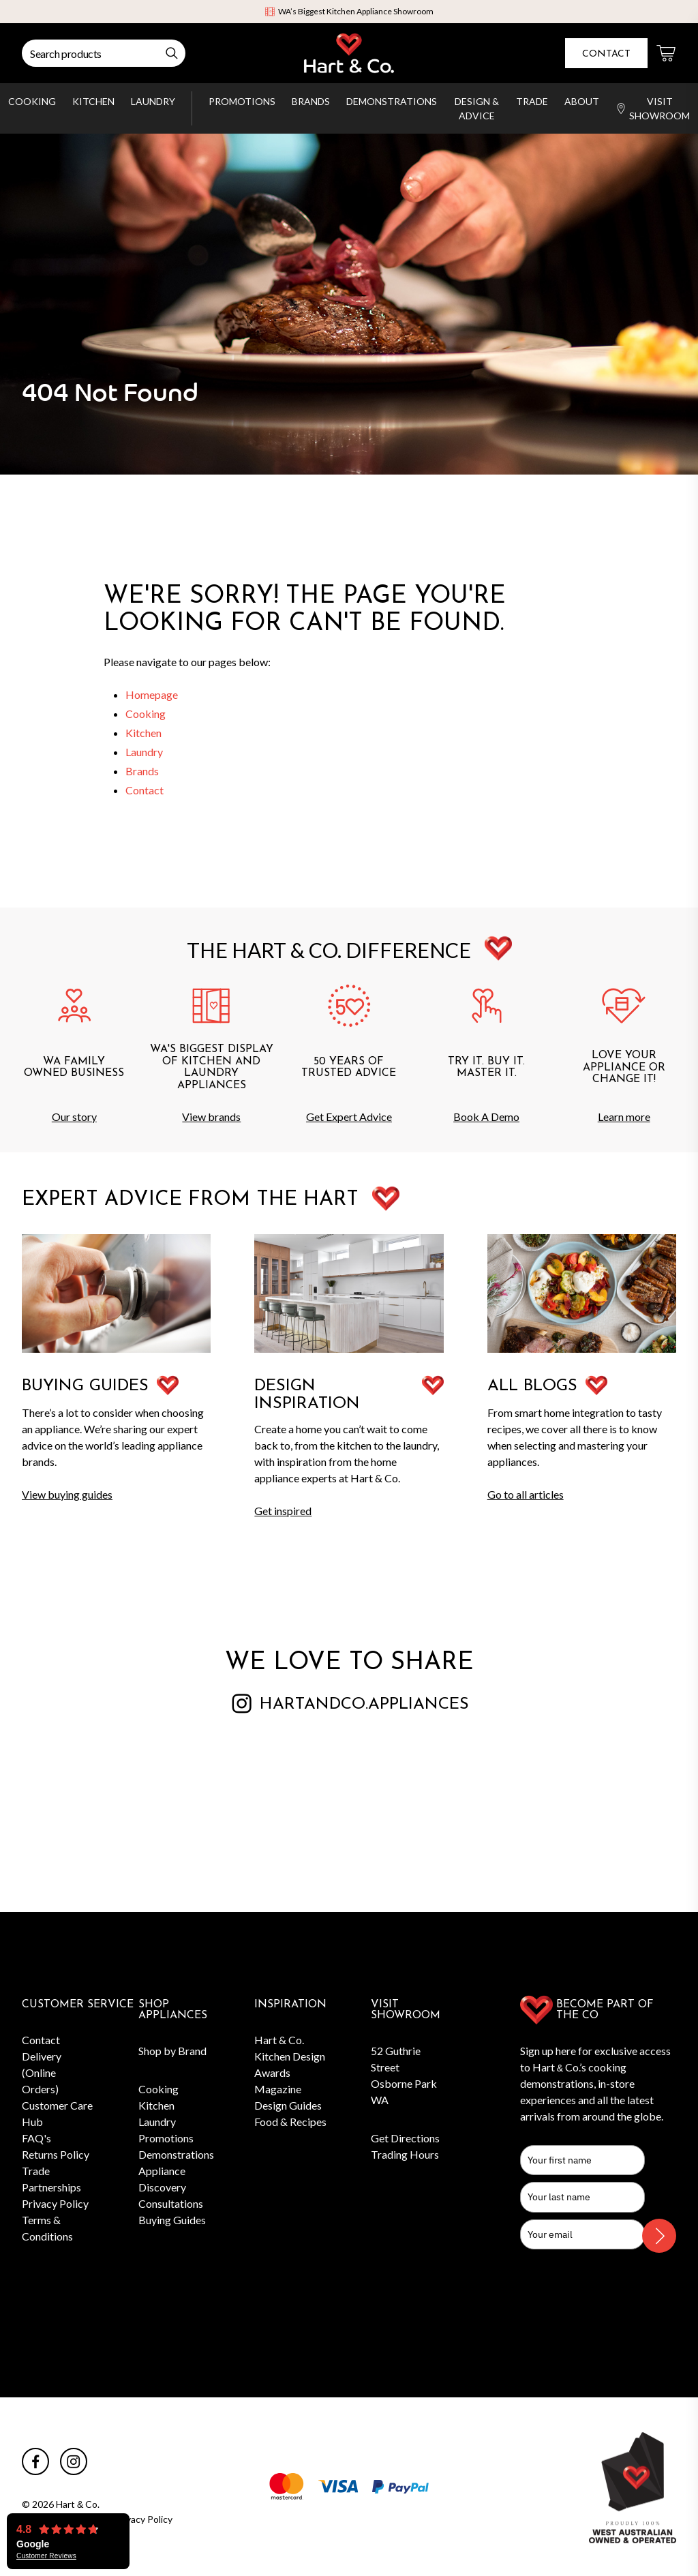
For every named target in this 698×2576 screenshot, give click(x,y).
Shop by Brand (172, 2050)
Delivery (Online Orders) (41, 2072)
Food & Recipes (290, 2121)
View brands (211, 1116)
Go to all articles (525, 1494)
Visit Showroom (653, 108)
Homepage (151, 694)
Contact (606, 54)
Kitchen (93, 101)
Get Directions (405, 2137)
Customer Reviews (46, 2556)
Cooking (32, 101)
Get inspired (283, 1510)
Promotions (242, 101)
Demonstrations (391, 101)
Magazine (277, 2088)
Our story (74, 1116)
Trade (532, 101)
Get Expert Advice (349, 1116)
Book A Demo (486, 1116)
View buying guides (67, 1494)
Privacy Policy (55, 2203)
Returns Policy (55, 2154)
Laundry (153, 101)
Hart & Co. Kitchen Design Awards (289, 2056)
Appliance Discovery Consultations (170, 2187)
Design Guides (288, 2105)
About (581, 101)
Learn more (624, 1116)
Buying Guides (172, 2219)
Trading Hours (405, 2154)
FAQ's (36, 2137)
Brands (311, 101)
